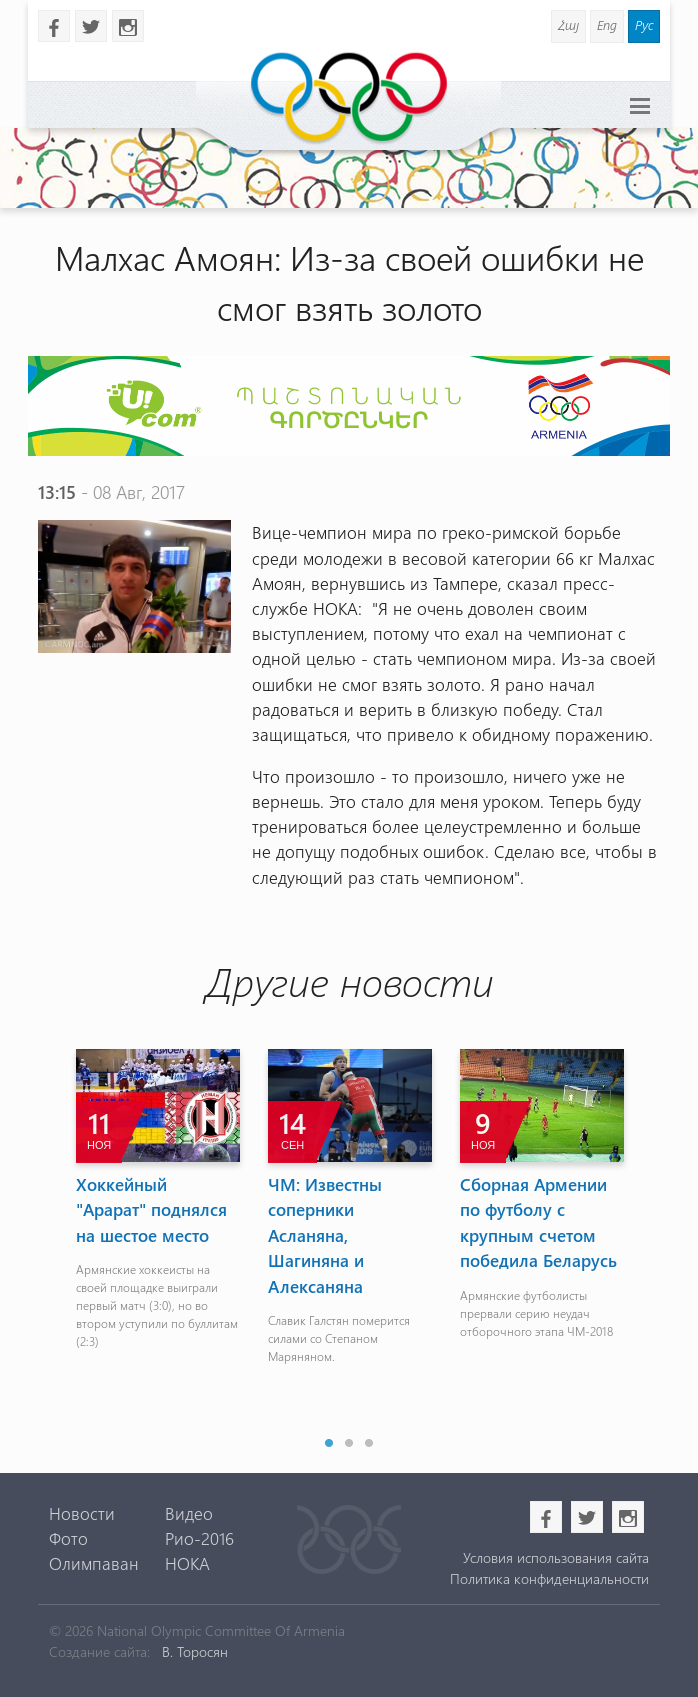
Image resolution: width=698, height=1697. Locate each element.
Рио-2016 (199, 1538)
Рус (644, 24)
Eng (607, 24)
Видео (189, 1513)
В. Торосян (195, 1651)
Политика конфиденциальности (549, 1578)
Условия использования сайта (556, 1557)
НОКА (187, 1563)
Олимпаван (94, 1563)
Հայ (568, 24)
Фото (68, 1538)
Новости (82, 1513)
